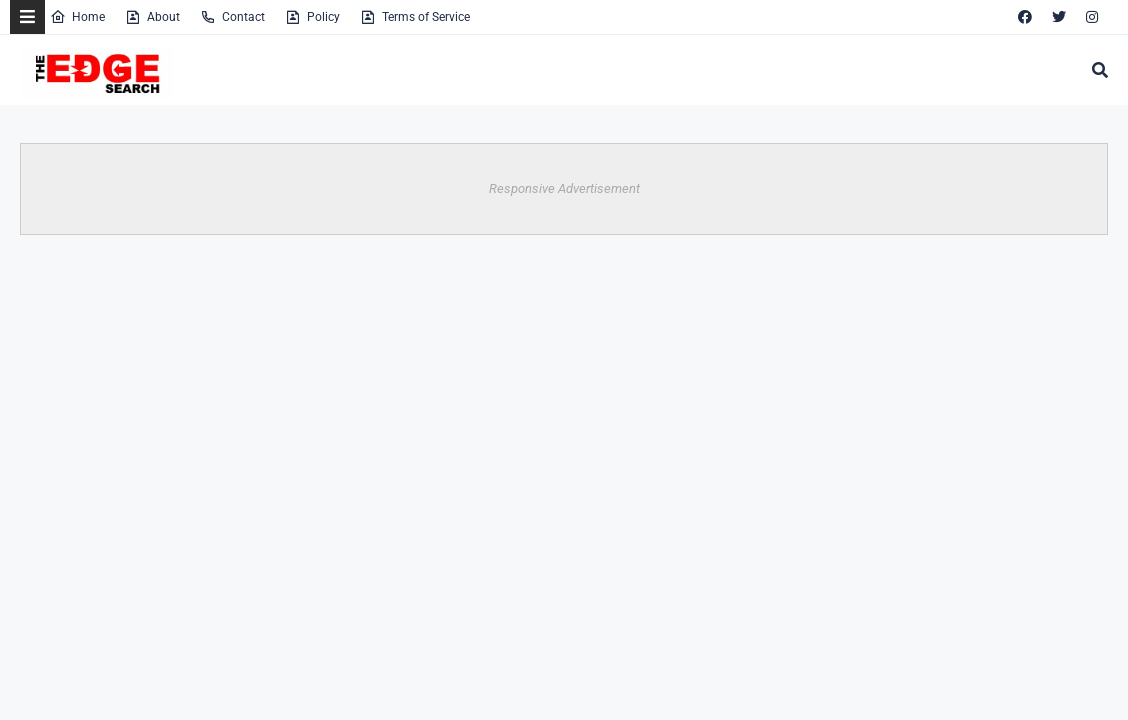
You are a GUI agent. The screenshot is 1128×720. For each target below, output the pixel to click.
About (152, 17)
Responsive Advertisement (564, 188)
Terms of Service (415, 17)
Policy (312, 17)
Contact (232, 17)
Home (77, 17)
